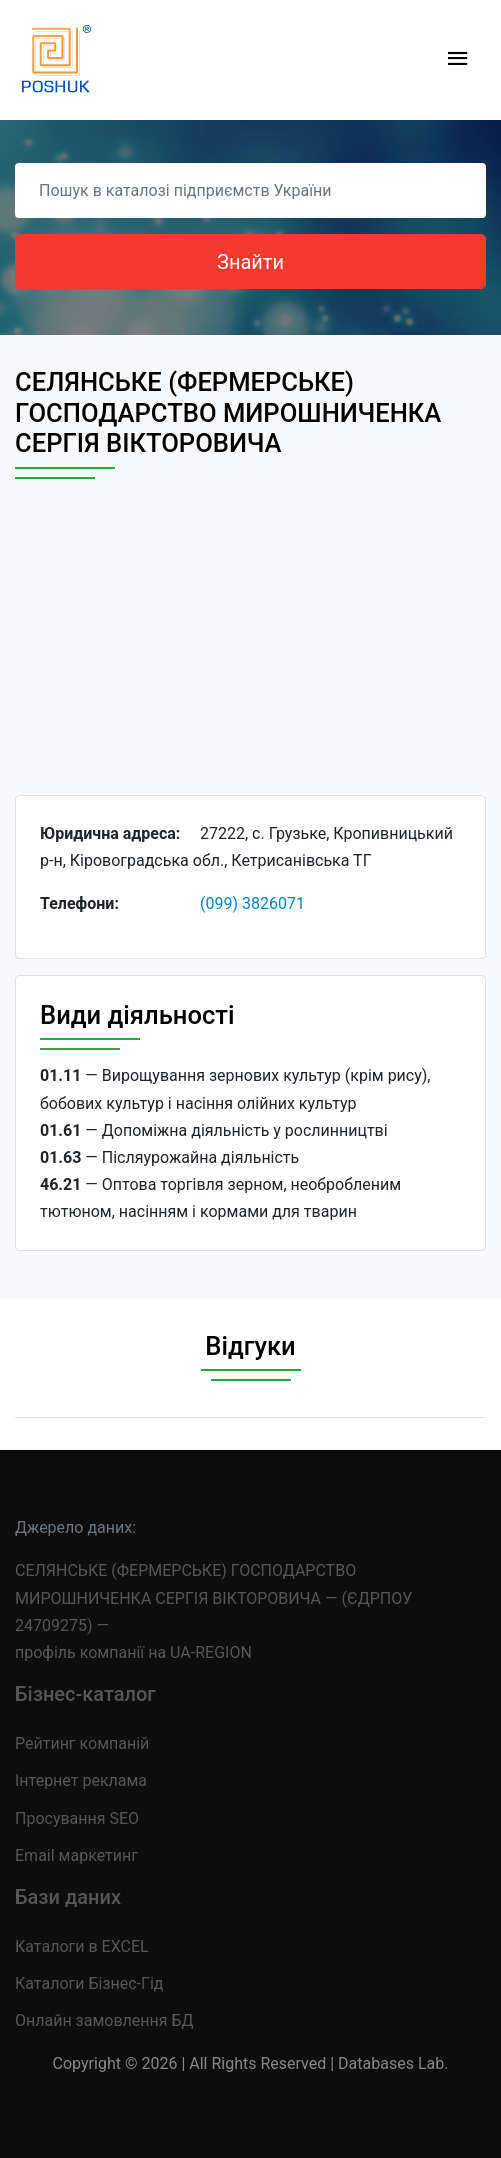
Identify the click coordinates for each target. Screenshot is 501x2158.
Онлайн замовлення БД (104, 2020)
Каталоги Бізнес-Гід (89, 1983)
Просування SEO (77, 1818)
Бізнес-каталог (85, 1694)
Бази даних (68, 1897)
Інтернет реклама (81, 1780)
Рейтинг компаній (82, 1743)
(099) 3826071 (252, 903)
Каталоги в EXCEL (82, 1946)
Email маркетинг (76, 1855)
